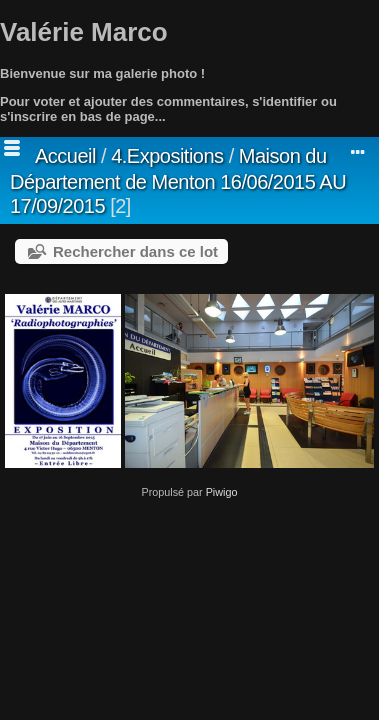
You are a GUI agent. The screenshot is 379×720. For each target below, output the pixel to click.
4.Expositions (167, 156)
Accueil (65, 156)
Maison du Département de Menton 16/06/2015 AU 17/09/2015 (178, 181)
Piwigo (222, 492)
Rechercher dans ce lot (135, 251)
